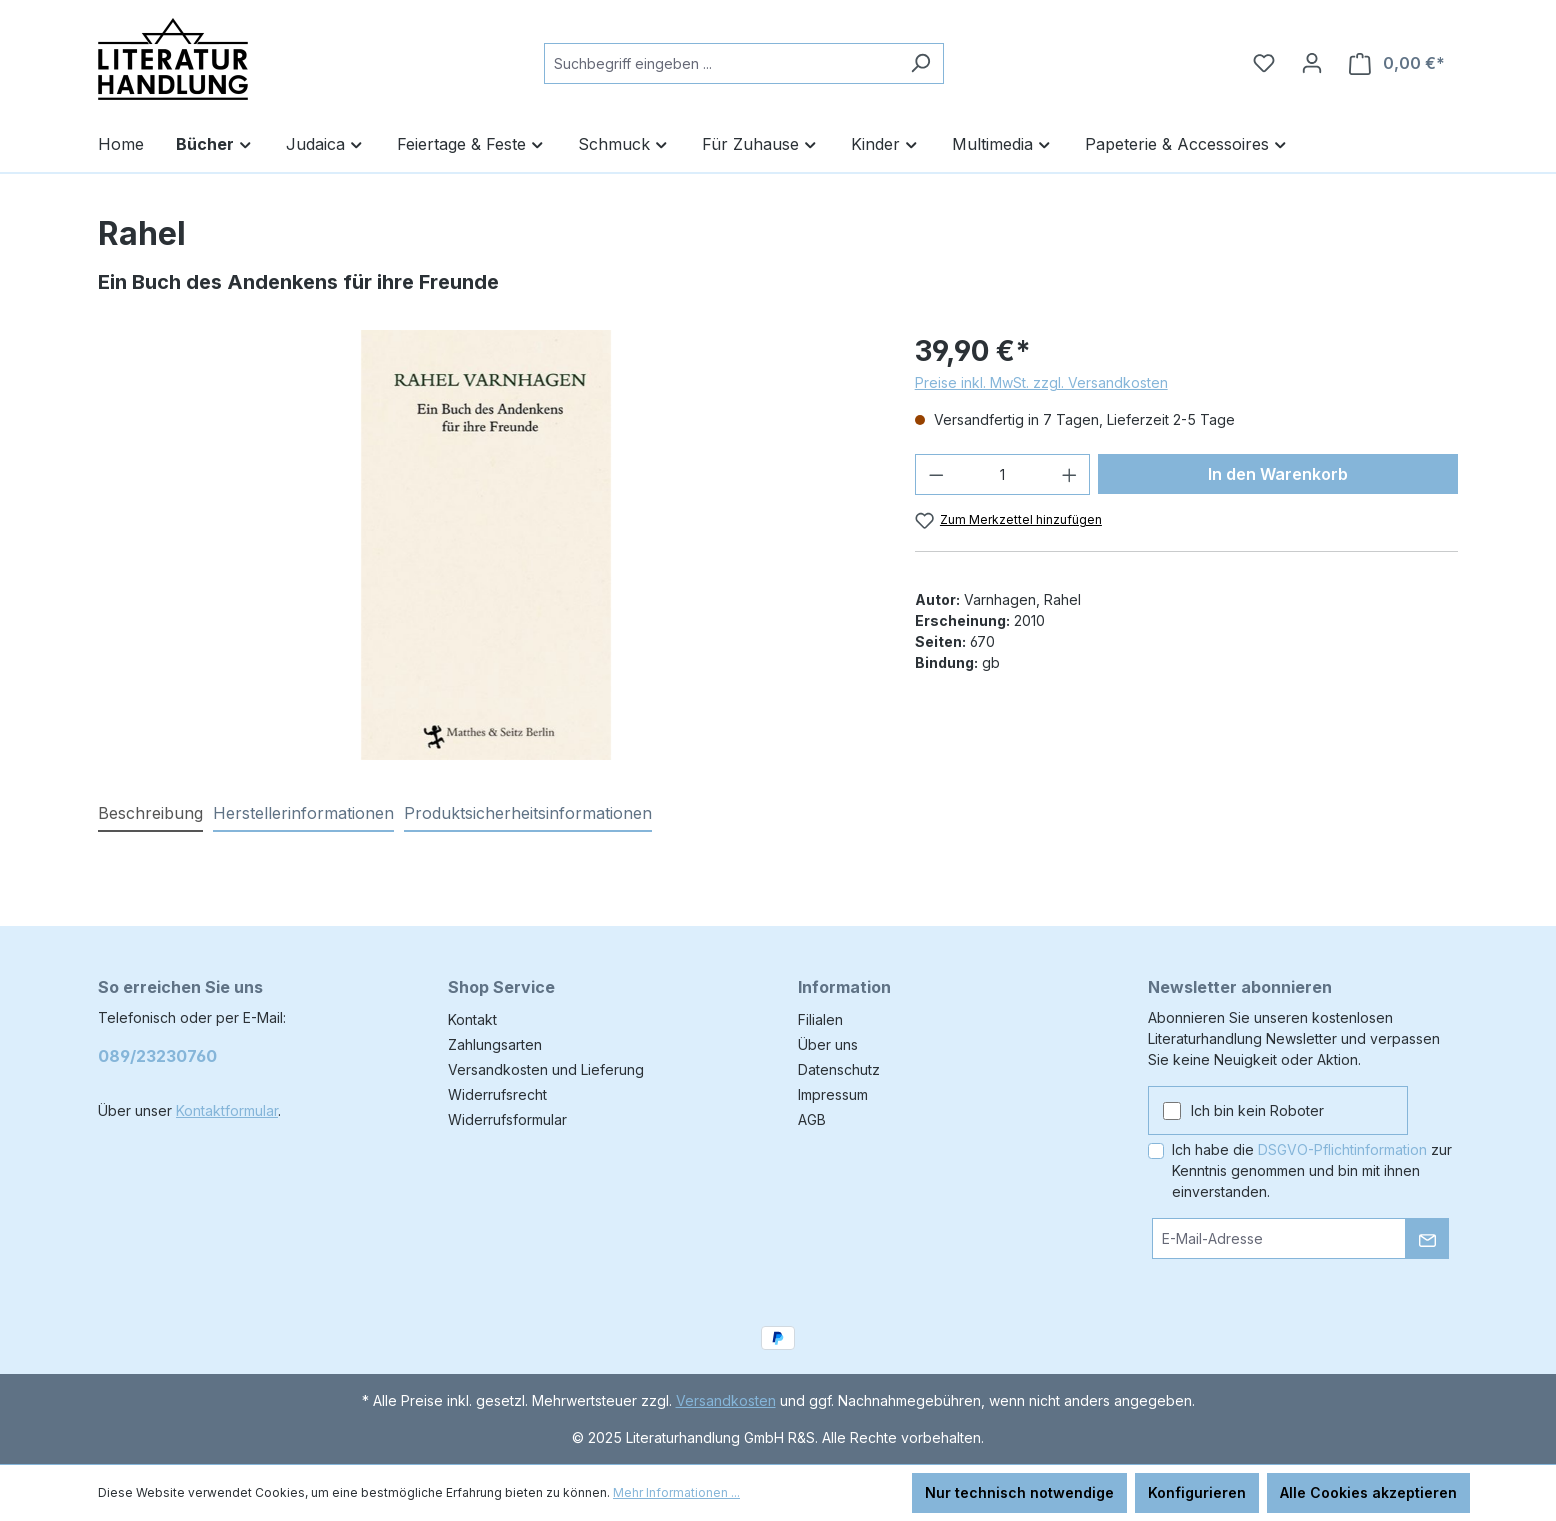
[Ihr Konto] (1312, 63)
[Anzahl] (1002, 474)
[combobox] (721, 63)
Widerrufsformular (507, 1119)
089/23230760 (157, 1056)
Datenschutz (839, 1069)
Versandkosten (726, 1400)
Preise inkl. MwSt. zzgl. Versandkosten (1041, 382)
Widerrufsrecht (497, 1094)
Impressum (833, 1094)
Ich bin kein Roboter (1257, 1110)
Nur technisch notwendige (1019, 1492)
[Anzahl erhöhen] (1070, 474)
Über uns (828, 1044)
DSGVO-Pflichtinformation (1342, 1149)
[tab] (150, 814)
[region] (486, 545)
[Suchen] (920, 63)
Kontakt (472, 1019)
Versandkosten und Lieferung (546, 1069)
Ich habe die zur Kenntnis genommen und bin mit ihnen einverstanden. (1312, 1170)
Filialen (820, 1019)
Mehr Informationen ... (676, 1492)
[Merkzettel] (1264, 63)
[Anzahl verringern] (936, 474)
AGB (812, 1119)
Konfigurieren (1197, 1492)
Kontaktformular (227, 1110)
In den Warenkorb (1278, 474)
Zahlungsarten (495, 1044)
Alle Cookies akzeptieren (1368, 1492)
